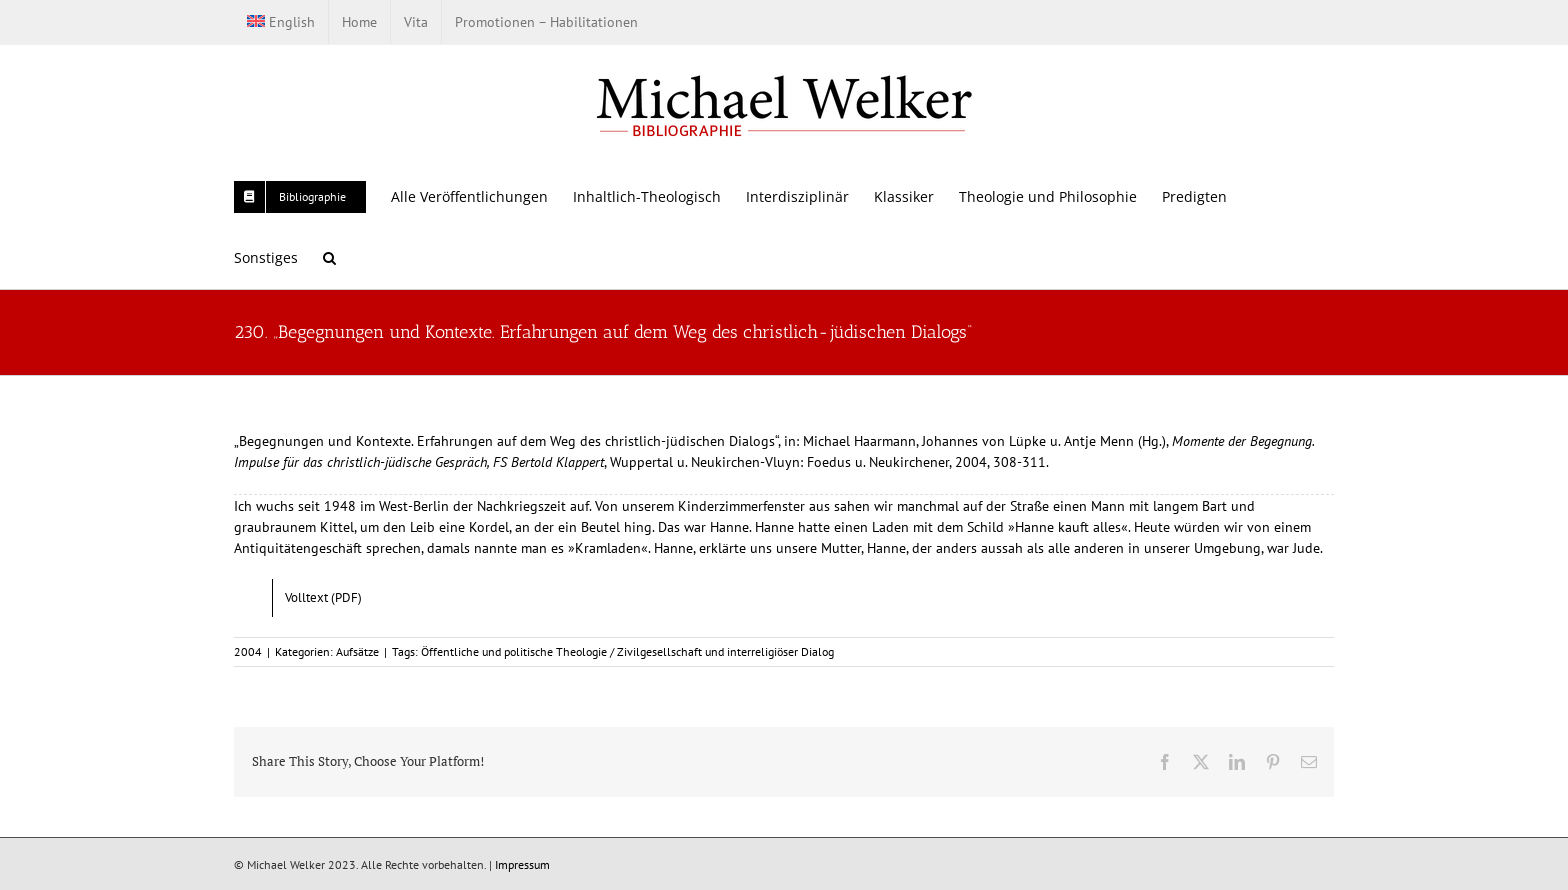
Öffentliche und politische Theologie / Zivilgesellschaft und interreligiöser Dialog (627, 651)
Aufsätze (357, 651)
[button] (329, 257)
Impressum (522, 864)
